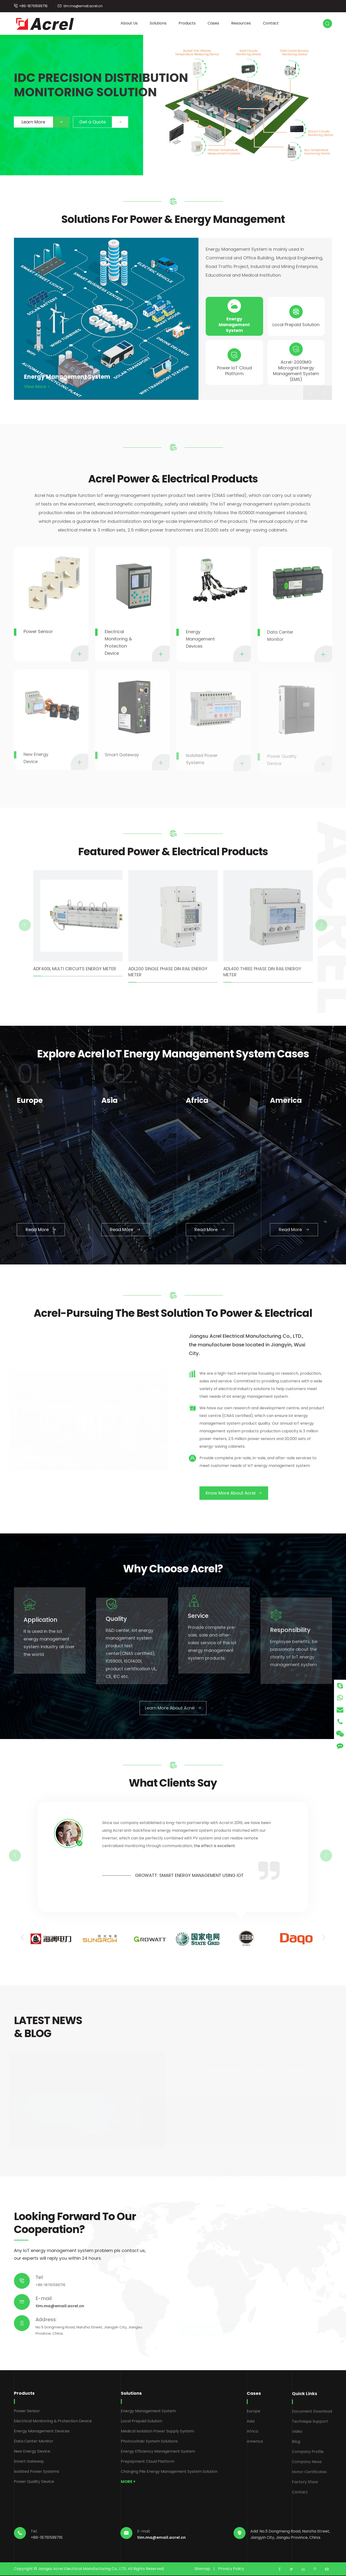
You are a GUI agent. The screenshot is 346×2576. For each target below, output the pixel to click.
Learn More (45, 122)
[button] (165, 162)
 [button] (24, 924)
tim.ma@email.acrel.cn (83, 6)
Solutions (158, 23)
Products (187, 23)
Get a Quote (103, 122)
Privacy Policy (231, 2568)
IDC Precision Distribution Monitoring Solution (101, 85)
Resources (241, 23)
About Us (129, 23)
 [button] (321, 924)
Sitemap (202, 2568)
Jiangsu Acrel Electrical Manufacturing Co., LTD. (82, 2568)
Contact (271, 23)
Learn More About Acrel (173, 1708)
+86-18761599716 (33, 6)
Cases (213, 23)
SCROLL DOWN (293, 154)
